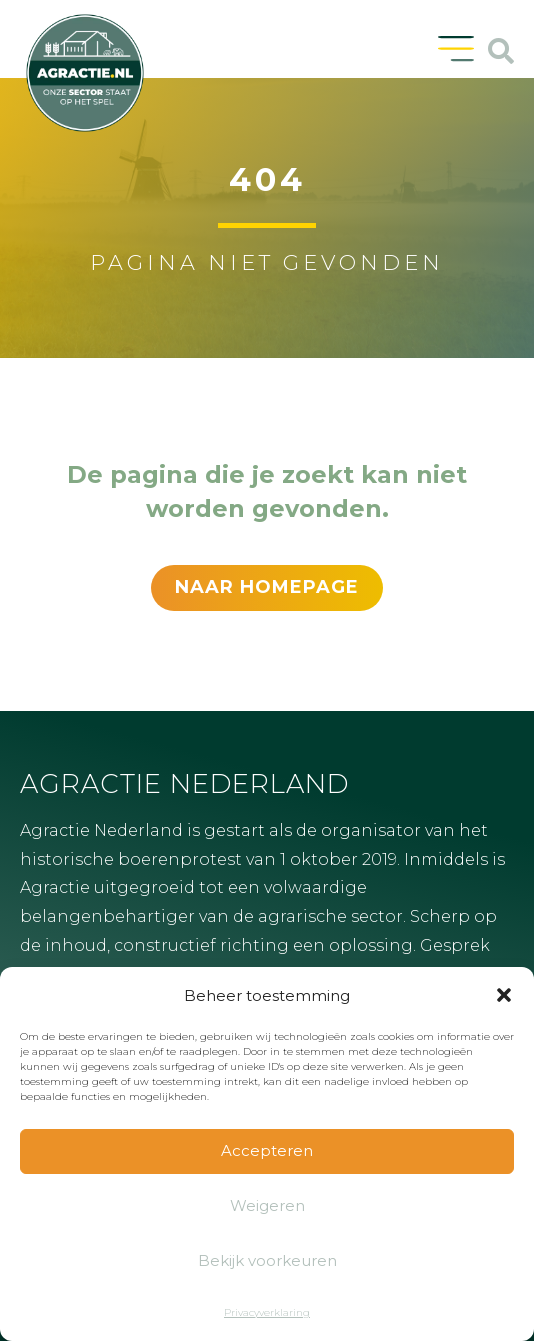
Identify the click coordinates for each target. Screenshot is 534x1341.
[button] (504, 995)
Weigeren (267, 1205)
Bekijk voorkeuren (267, 1260)
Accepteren (267, 1150)
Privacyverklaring (267, 1312)
